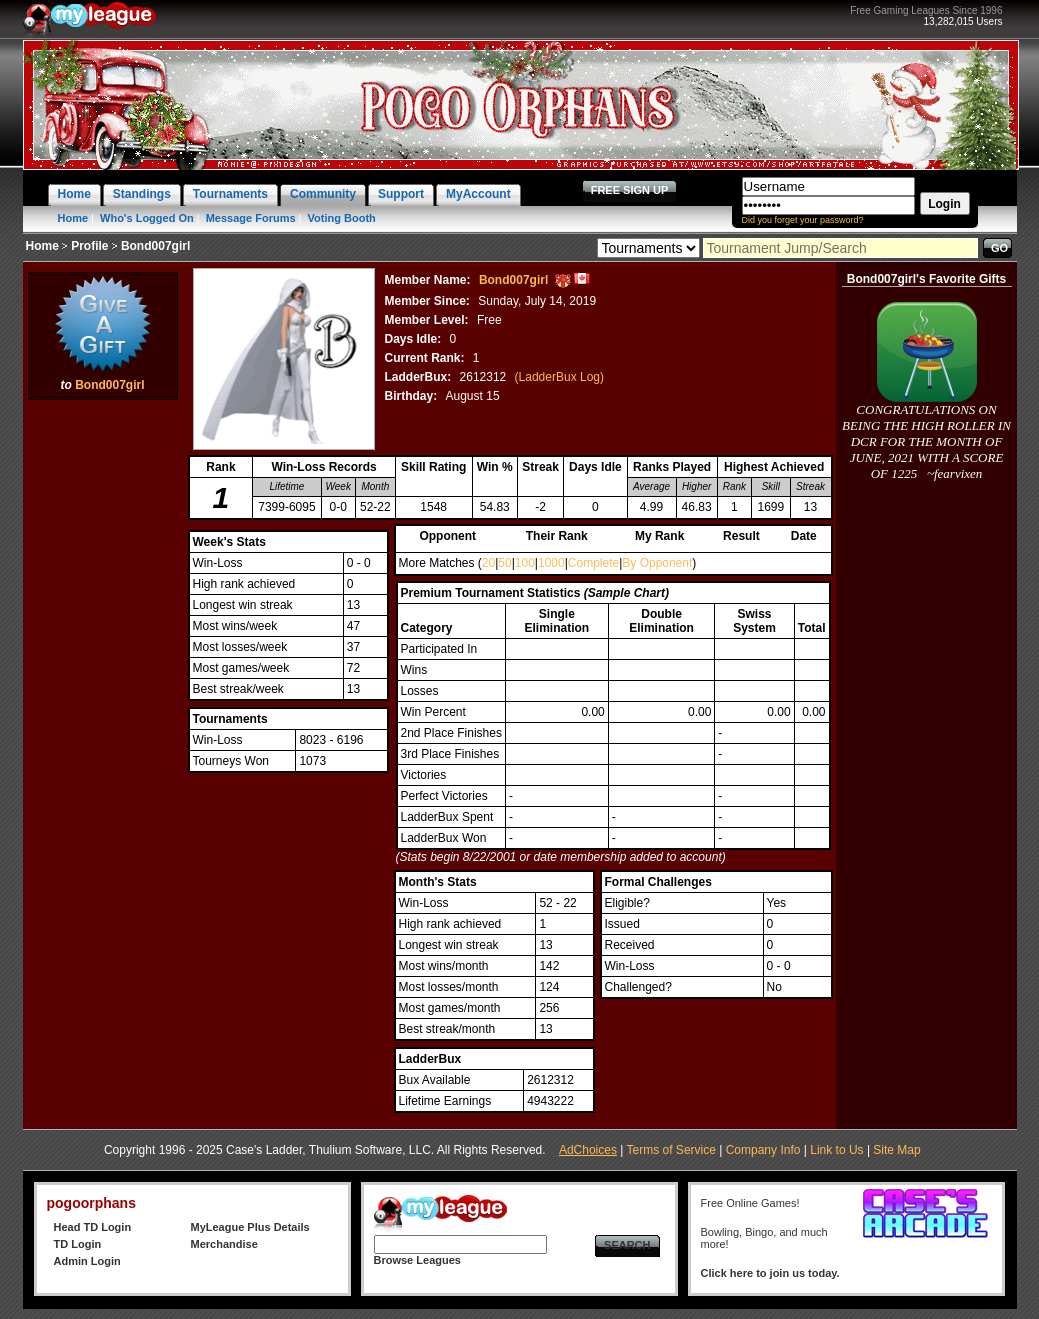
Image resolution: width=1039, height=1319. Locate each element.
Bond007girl (109, 385)
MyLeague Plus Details (250, 1227)
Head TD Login (93, 1227)
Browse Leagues (417, 1260)
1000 (551, 563)
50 (504, 563)
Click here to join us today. (770, 1273)
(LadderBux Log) (559, 377)
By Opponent (657, 563)
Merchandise (224, 1244)
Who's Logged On (147, 218)
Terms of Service (671, 1150)
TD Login (78, 1244)
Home (73, 218)
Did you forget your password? (803, 220)
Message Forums (251, 218)
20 (488, 563)
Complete (593, 563)
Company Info (763, 1150)
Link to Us (836, 1150)
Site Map (896, 1150)
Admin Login (87, 1261)
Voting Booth (342, 218)
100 (525, 563)
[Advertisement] (103, 705)
